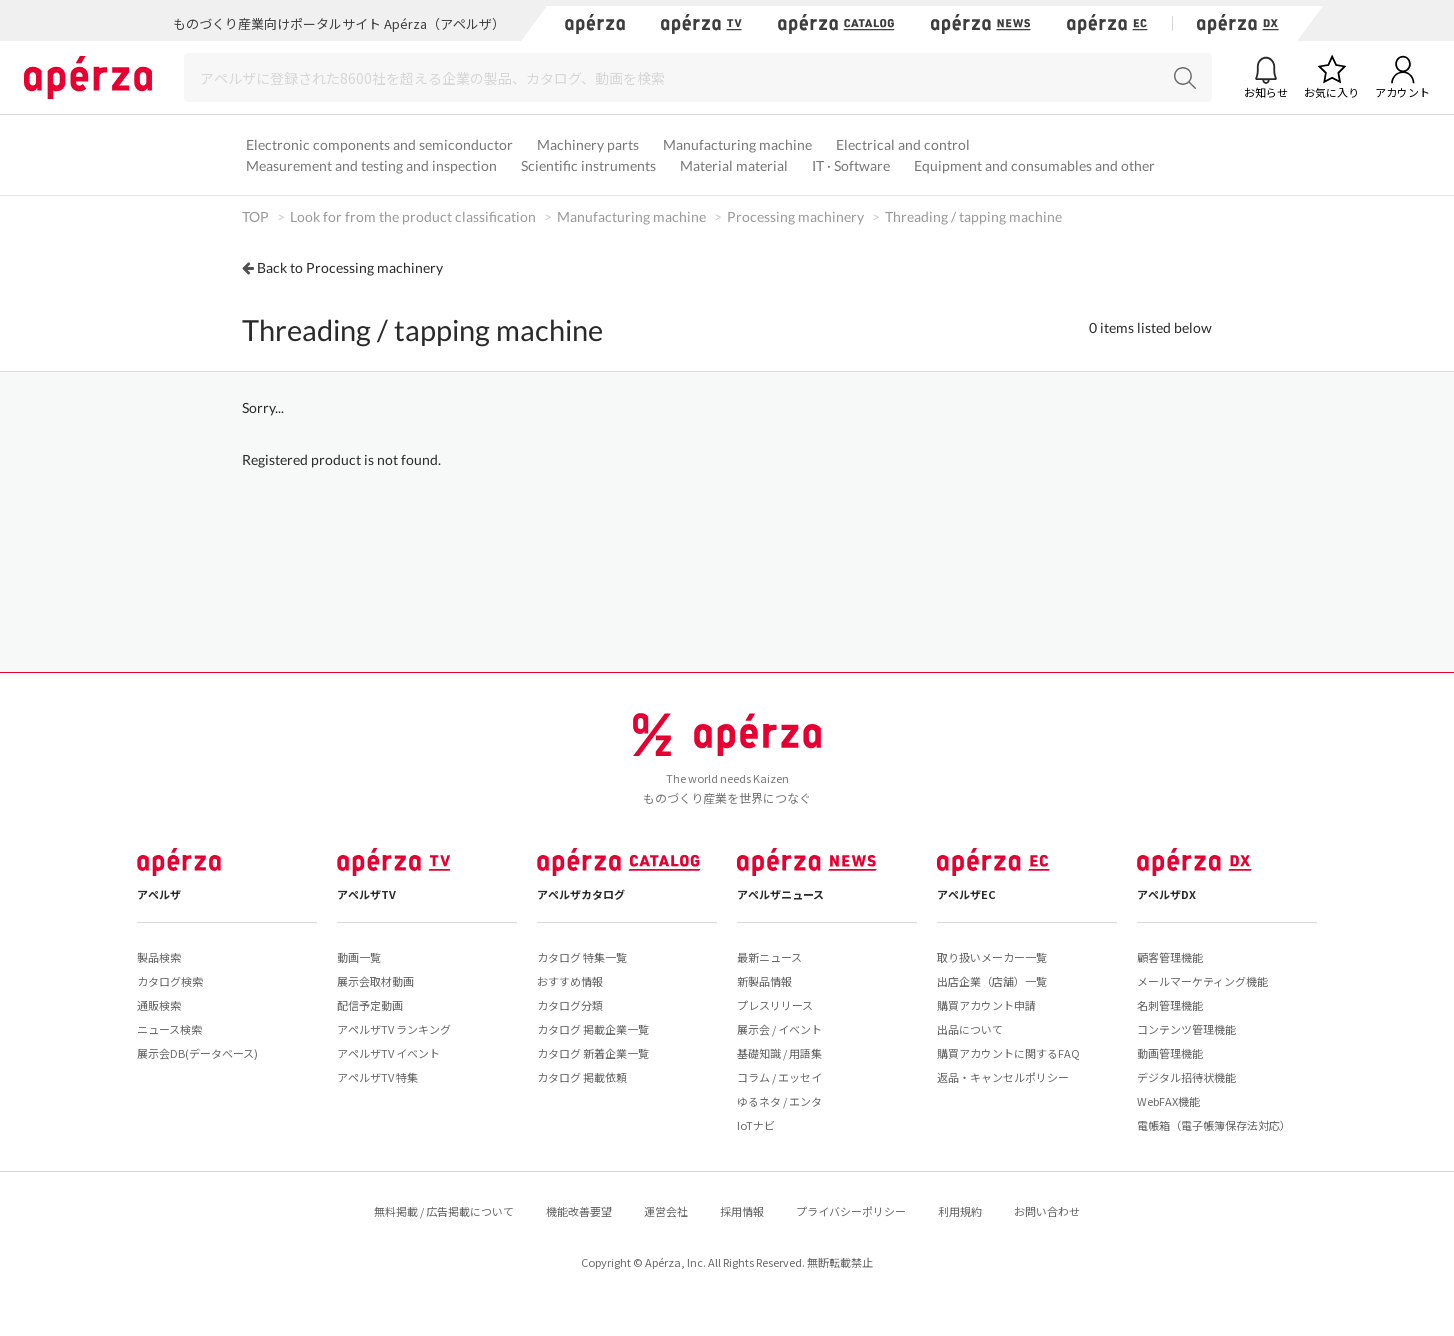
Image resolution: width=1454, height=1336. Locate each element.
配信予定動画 (370, 1005)
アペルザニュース (780, 894)
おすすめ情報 (570, 981)
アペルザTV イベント (388, 1053)
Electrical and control (903, 144)
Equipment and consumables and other (1034, 165)
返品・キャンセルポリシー (1003, 1077)
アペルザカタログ (581, 894)
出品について (970, 1029)
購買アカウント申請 (986, 1005)
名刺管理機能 (1170, 1005)
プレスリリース (775, 1005)
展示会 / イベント (779, 1029)
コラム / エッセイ (779, 1077)
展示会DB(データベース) (197, 1053)
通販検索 (159, 1005)
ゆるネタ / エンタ (779, 1101)
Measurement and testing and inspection (371, 165)
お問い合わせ (1047, 1211)
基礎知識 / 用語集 (779, 1053)
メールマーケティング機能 (1202, 981)
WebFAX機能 (1168, 1101)
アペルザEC (966, 894)
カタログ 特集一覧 (582, 957)
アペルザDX (1166, 894)
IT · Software (851, 165)
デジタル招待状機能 (1186, 1077)
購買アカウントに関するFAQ (1008, 1053)
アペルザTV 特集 (377, 1077)
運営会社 (666, 1211)
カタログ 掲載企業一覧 (593, 1029)
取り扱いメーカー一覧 (992, 957)
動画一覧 (359, 957)
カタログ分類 (570, 1005)
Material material (734, 165)
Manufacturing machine (737, 144)
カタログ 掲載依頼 (582, 1077)
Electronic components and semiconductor (379, 144)
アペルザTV (366, 894)
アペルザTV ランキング (394, 1029)
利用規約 (960, 1211)
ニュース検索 (169, 1029)
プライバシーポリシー (851, 1211)
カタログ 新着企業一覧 (593, 1053)
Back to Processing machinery (350, 267)
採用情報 (742, 1211)
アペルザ (159, 894)
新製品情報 (764, 981)
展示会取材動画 (375, 981)
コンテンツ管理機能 (1186, 1029)
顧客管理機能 (1170, 957)
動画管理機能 (1170, 1053)
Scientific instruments (588, 165)
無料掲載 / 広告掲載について (444, 1211)
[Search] (698, 77)
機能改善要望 (579, 1211)
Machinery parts (588, 144)
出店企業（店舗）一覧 (992, 981)
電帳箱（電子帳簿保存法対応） (1214, 1125)
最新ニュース (769, 957)
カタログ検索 (170, 981)
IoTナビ (756, 1125)
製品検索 (159, 957)
